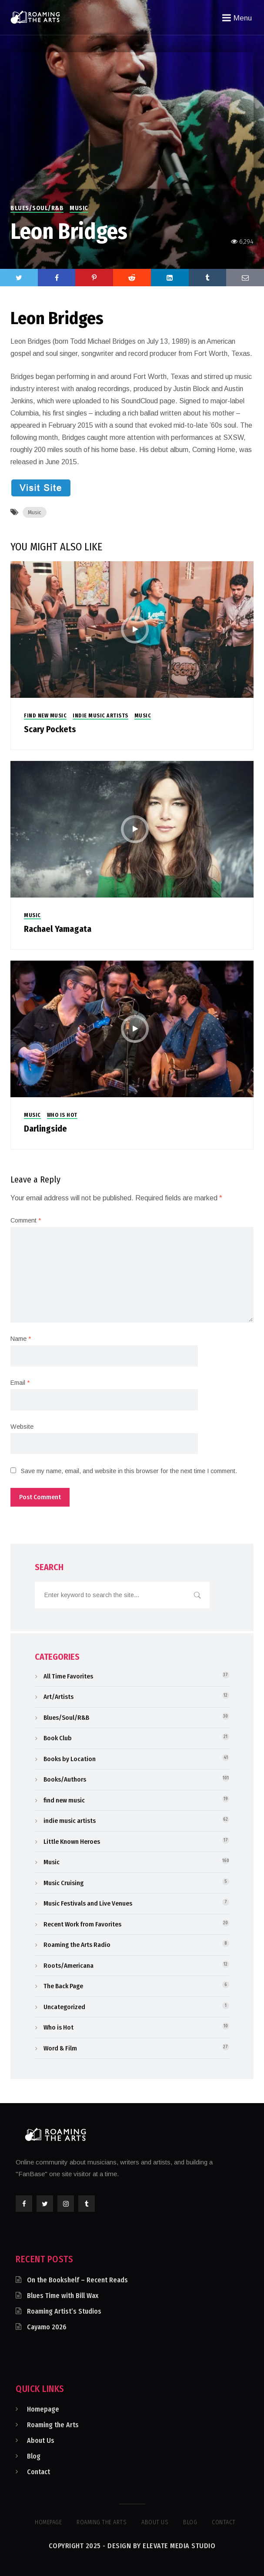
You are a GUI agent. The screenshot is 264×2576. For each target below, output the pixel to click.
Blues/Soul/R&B (36, 208)
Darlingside (45, 1128)
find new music (45, 716)
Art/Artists (58, 1697)
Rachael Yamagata (57, 929)
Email (20, 1382)
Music (79, 208)
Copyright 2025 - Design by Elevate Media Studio (132, 2546)
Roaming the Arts (53, 2425)
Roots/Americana (68, 1966)
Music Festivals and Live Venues (87, 1903)
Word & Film (60, 2048)
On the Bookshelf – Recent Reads (77, 2280)
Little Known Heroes (71, 1842)
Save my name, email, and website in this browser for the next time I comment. (129, 1470)
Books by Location (69, 1759)
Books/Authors (64, 1779)
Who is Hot (62, 1115)
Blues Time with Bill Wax (62, 2295)
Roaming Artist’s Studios (64, 2311)
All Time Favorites (68, 1676)
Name (20, 1338)
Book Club (57, 1738)
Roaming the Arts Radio (76, 1945)
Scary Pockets (50, 729)
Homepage (43, 2409)
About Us (40, 2440)
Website (21, 1426)
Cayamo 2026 (47, 2327)
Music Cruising (63, 1883)
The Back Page (63, 1986)
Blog (33, 2456)
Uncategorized (64, 2007)
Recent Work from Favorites (82, 1924)
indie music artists (100, 716)
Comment (25, 1220)
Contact (38, 2472)
